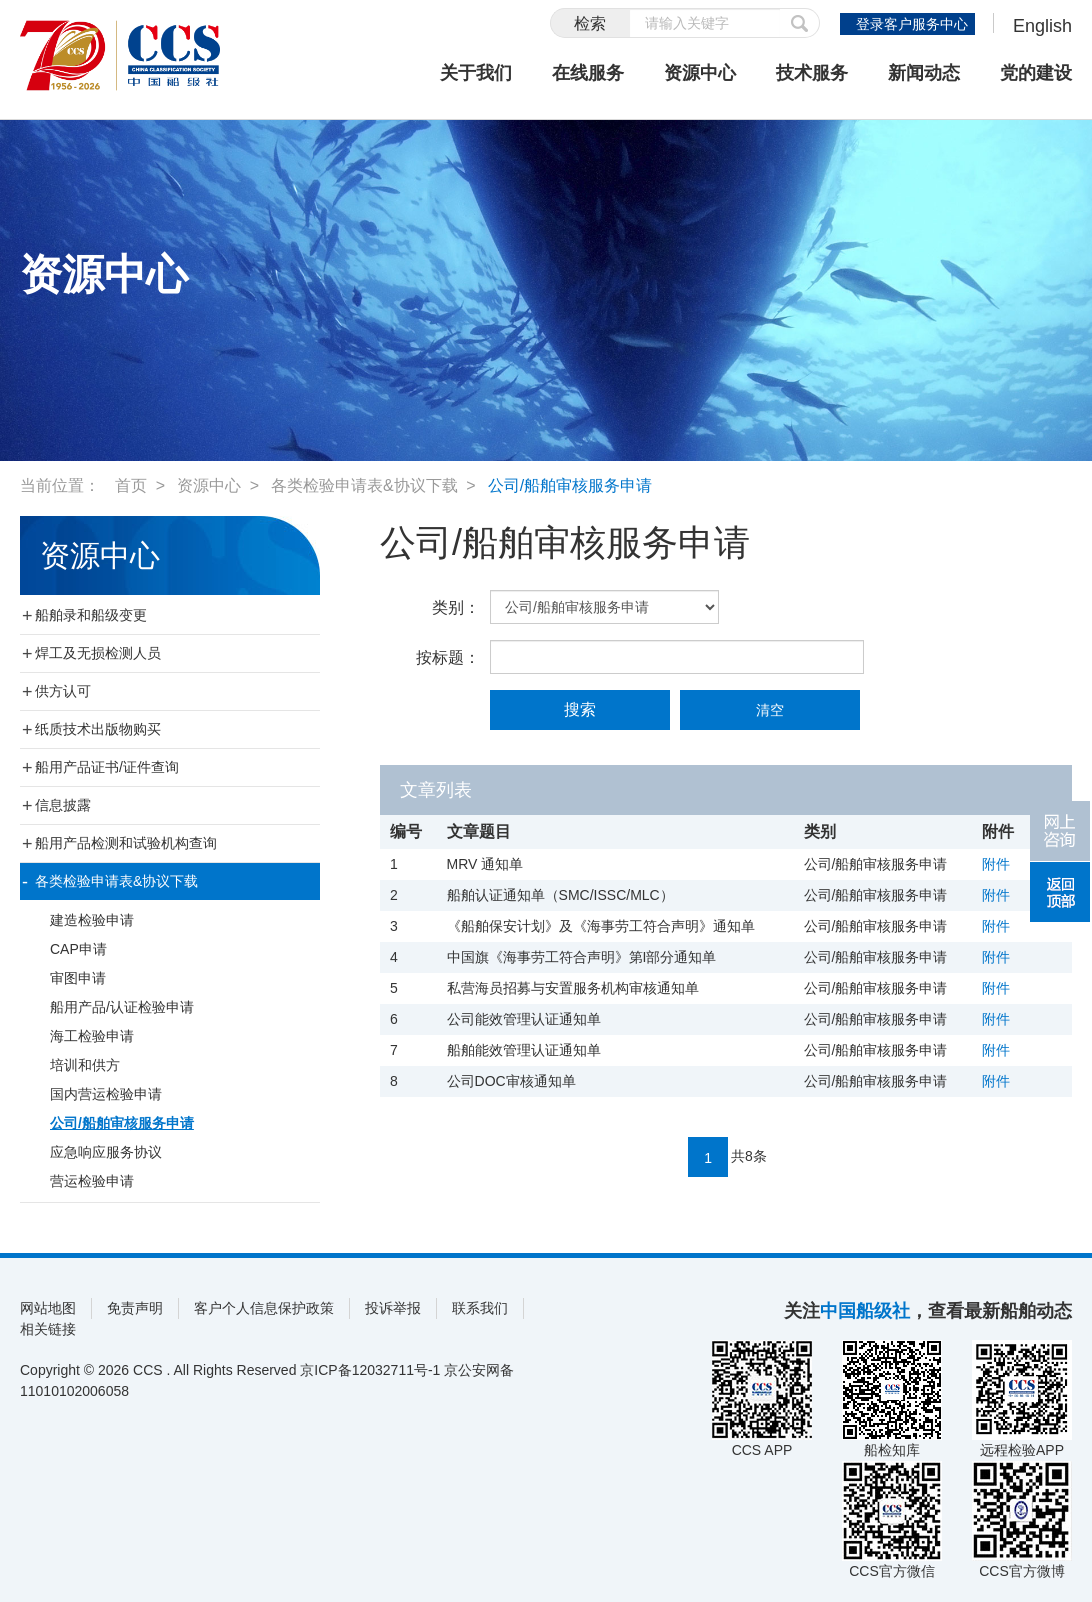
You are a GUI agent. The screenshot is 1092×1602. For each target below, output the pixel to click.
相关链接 (48, 1329)
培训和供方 (85, 1065)
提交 (800, 23)
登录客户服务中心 (912, 24)
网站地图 (48, 1308)
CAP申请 (78, 949)
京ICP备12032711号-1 (370, 1370)
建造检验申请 (92, 920)
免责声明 (135, 1308)
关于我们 (476, 73)
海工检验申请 (92, 1036)
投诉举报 (393, 1308)
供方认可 (63, 691)
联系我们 (480, 1308)
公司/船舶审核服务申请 (570, 485)
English (1042, 26)
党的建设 (1036, 73)
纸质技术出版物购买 (98, 729)
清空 (770, 710)
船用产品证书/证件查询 (107, 767)
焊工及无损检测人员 (98, 653)
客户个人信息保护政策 (264, 1308)
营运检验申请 (92, 1181)
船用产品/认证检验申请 (122, 1007)
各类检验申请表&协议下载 (364, 485)
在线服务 (588, 73)
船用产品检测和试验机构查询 (126, 843)
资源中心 (700, 73)
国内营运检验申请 (106, 1094)
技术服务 (812, 73)
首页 (131, 485)
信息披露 (63, 805)
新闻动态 (924, 73)
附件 (996, 864)
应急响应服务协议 (106, 1152)
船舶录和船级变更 (91, 615)
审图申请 (78, 978)
